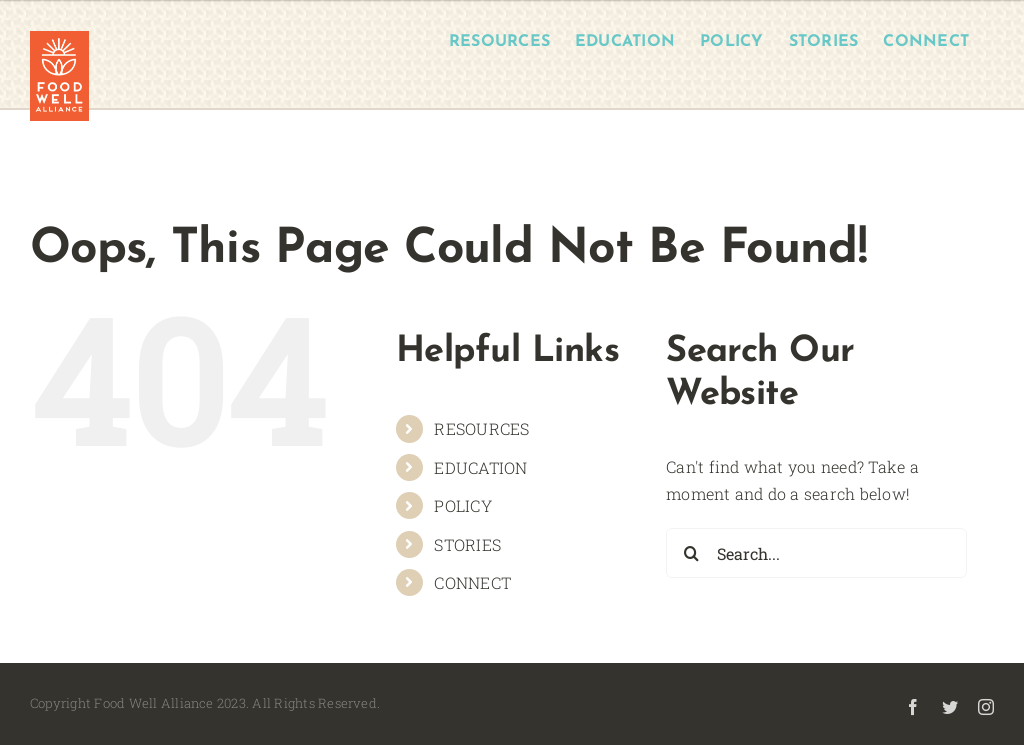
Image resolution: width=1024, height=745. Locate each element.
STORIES (467, 544)
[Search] (691, 553)
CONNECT (472, 582)
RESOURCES (481, 428)
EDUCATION (480, 467)
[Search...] (816, 553)
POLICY (462, 505)
